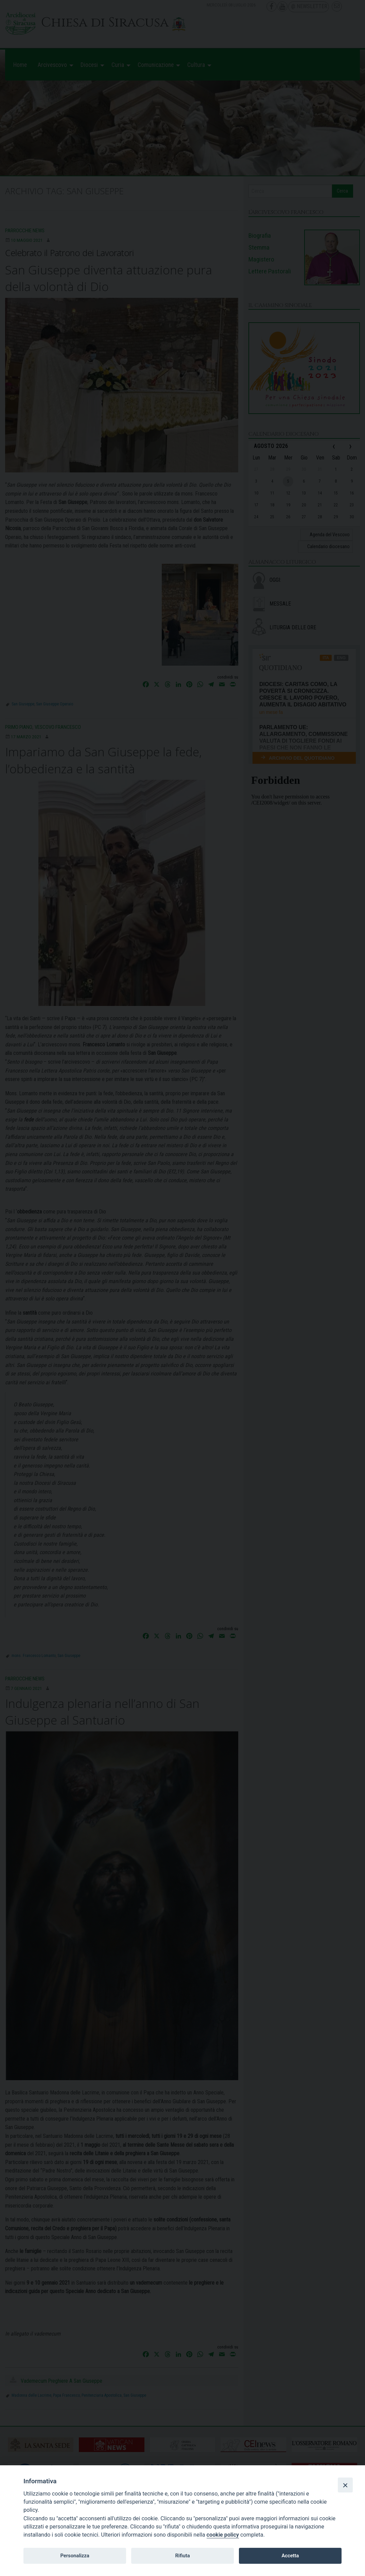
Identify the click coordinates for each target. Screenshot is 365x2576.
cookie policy (223, 2535)
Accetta (290, 2556)
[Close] (345, 2485)
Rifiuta (182, 2556)
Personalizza (74, 2556)
